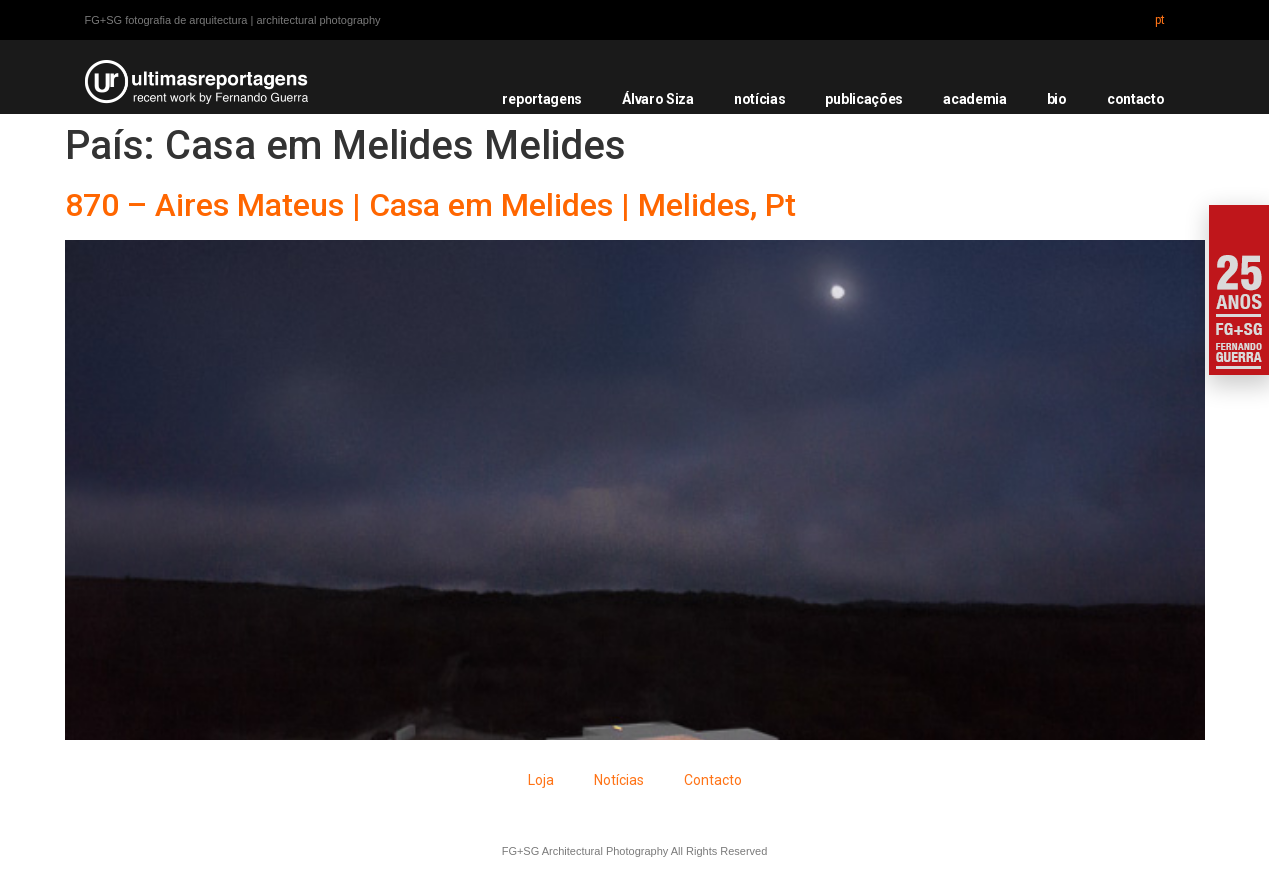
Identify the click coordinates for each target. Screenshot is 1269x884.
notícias (760, 99)
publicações (864, 99)
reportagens (542, 99)
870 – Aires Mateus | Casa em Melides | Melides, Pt (430, 205)
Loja (541, 780)
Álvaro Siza (658, 99)
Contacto (713, 780)
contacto (1136, 99)
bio (1057, 99)
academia (975, 99)
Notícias (619, 780)
